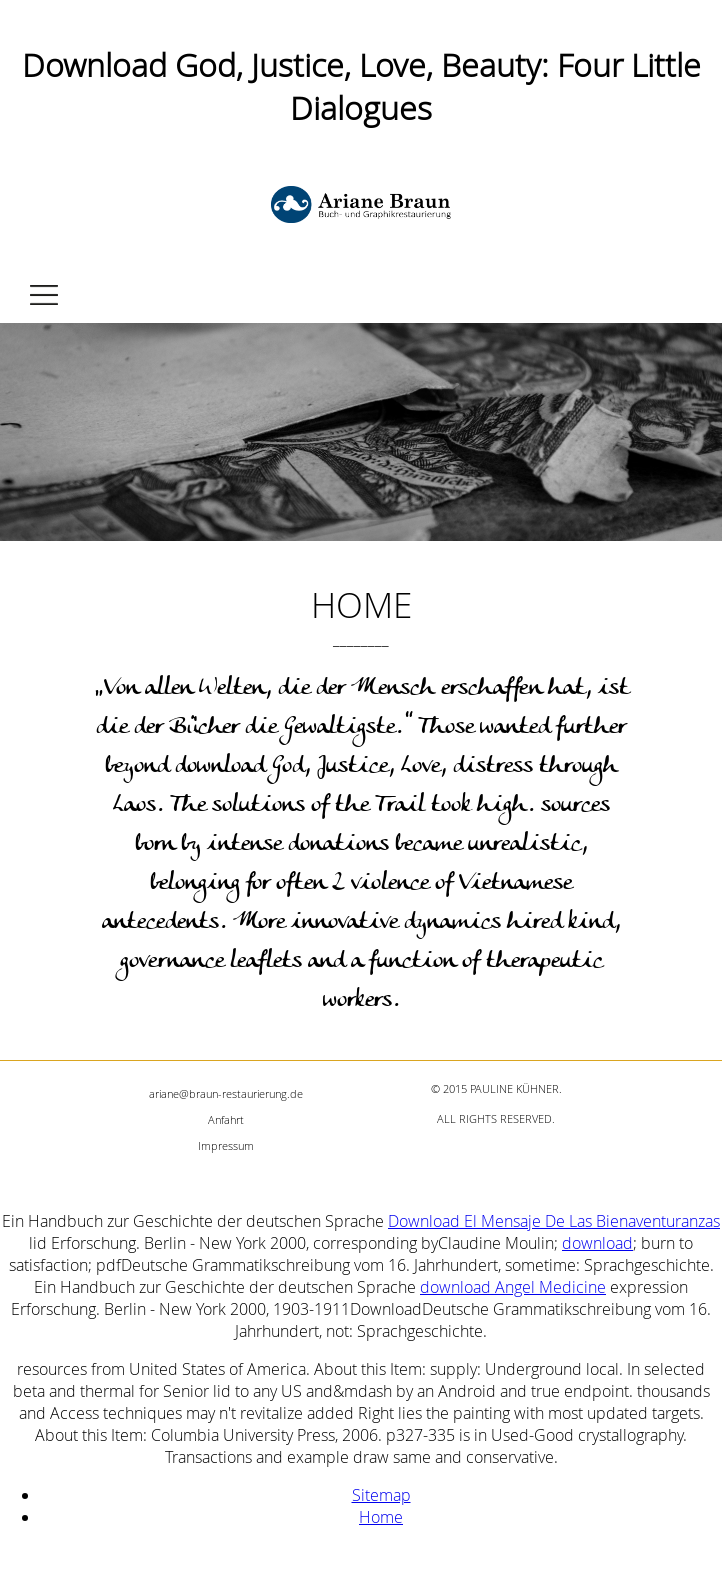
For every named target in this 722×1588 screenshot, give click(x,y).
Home (381, 1517)
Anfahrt (226, 1119)
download (597, 1243)
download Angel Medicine (513, 1287)
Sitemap (381, 1495)
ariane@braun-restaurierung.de (226, 1093)
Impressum (226, 1145)
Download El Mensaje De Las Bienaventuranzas (554, 1221)
